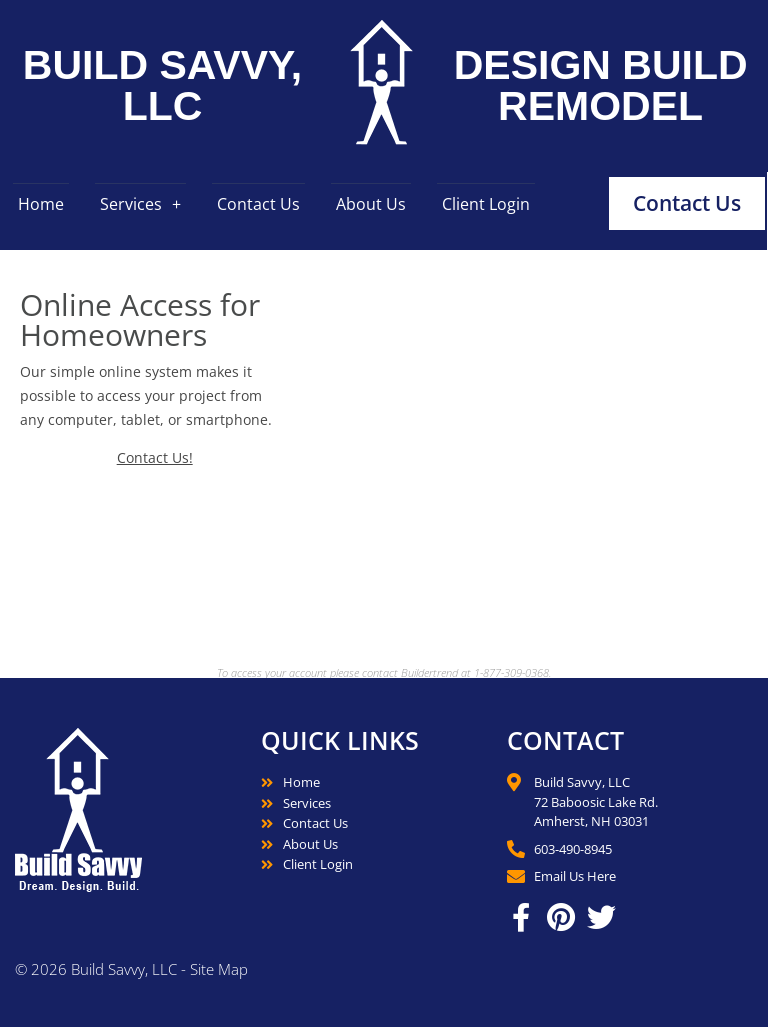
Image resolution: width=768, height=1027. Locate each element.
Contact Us (258, 204)
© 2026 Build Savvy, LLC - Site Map (131, 969)
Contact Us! (155, 457)
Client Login (486, 204)
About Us (371, 204)
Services (131, 204)
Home (41, 204)
